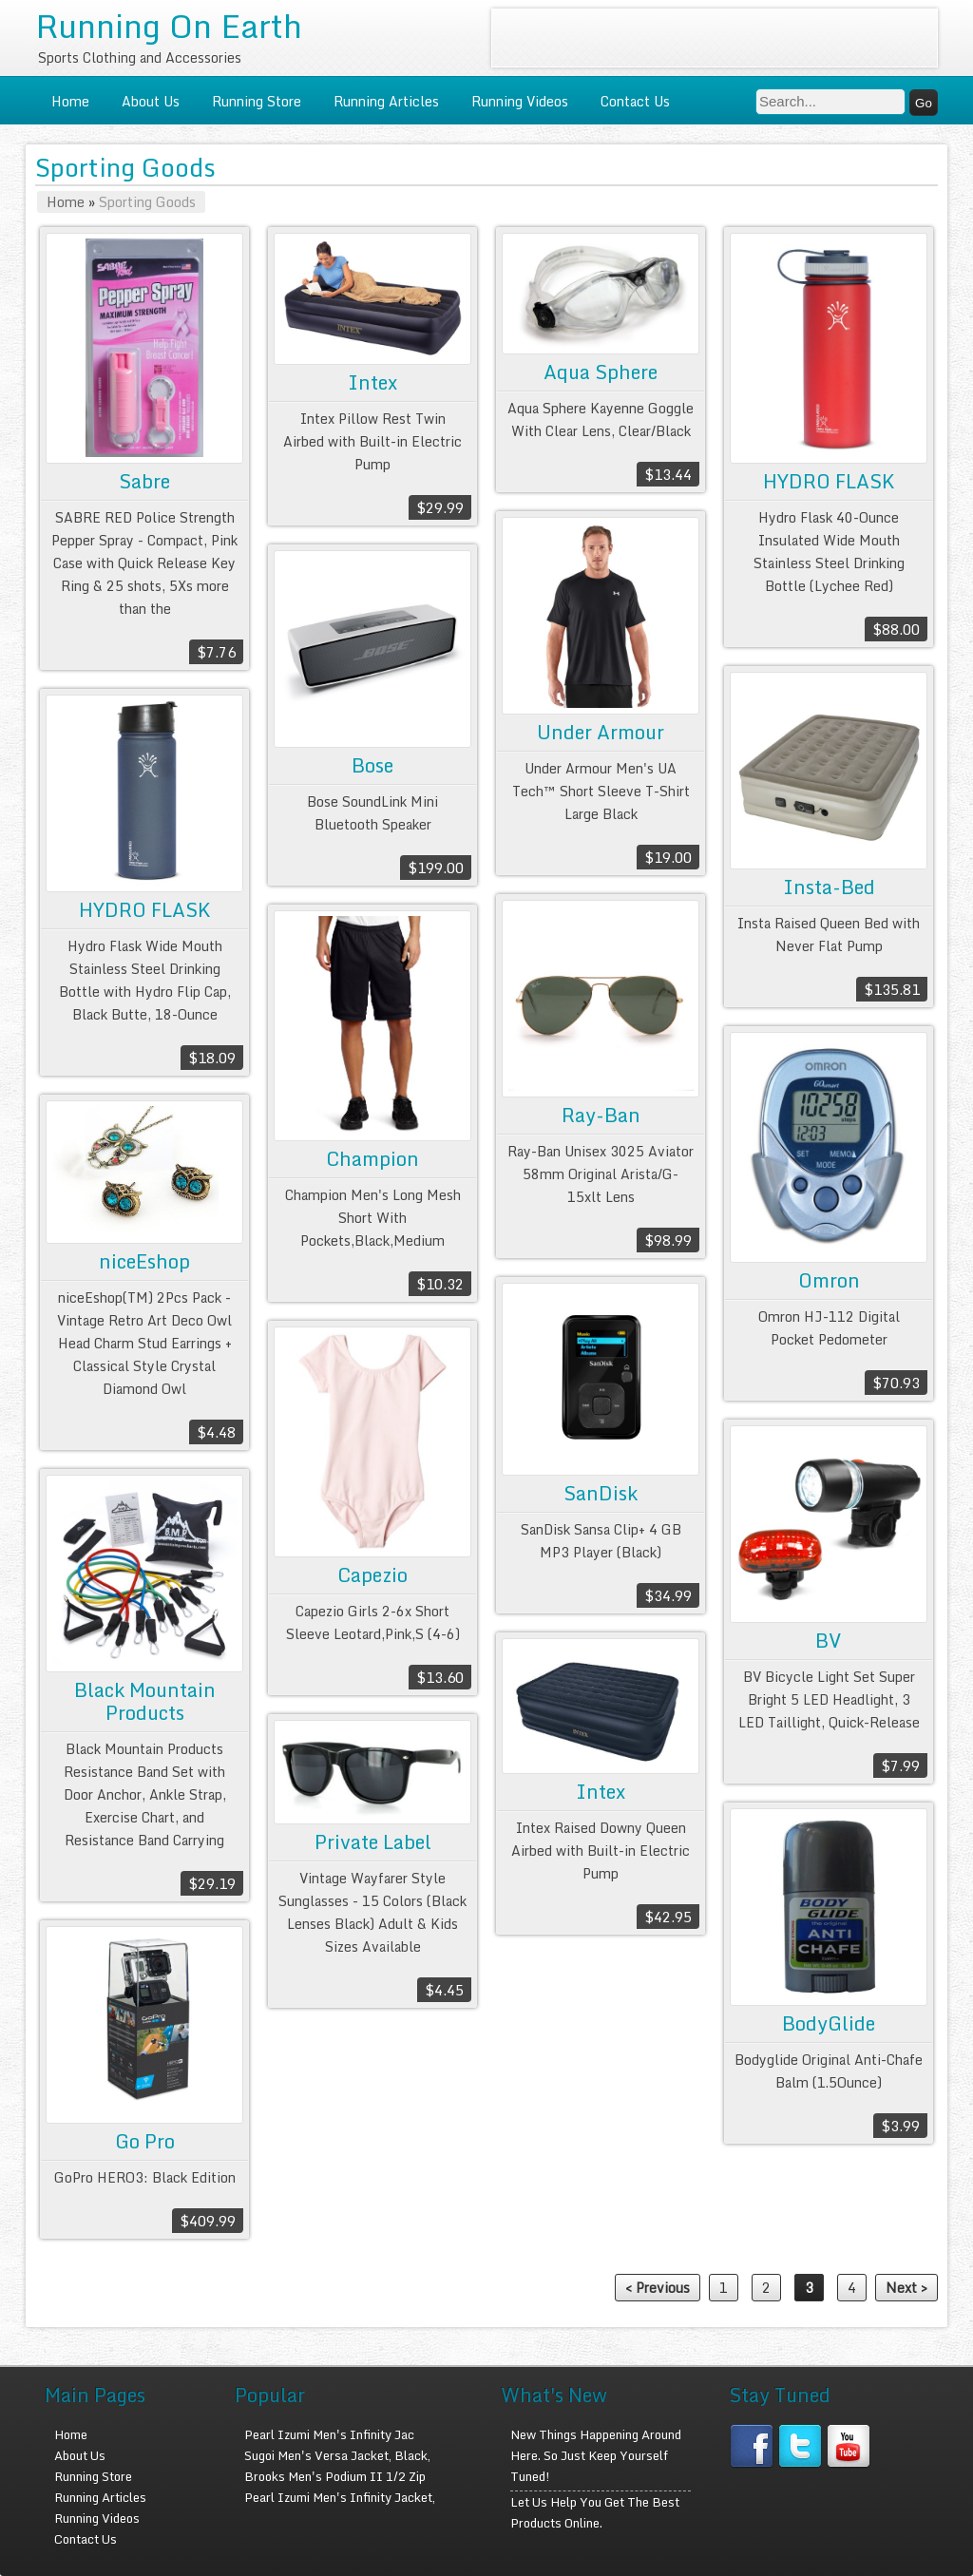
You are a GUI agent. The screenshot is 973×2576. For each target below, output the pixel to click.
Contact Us (635, 101)
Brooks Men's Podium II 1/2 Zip (335, 2476)
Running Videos (519, 101)
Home (70, 101)
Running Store (256, 101)
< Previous (657, 2288)
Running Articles (386, 101)
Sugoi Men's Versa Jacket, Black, (337, 2455)
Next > (906, 2288)
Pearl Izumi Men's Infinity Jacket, (339, 2497)
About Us (151, 101)
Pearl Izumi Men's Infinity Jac (329, 2434)
